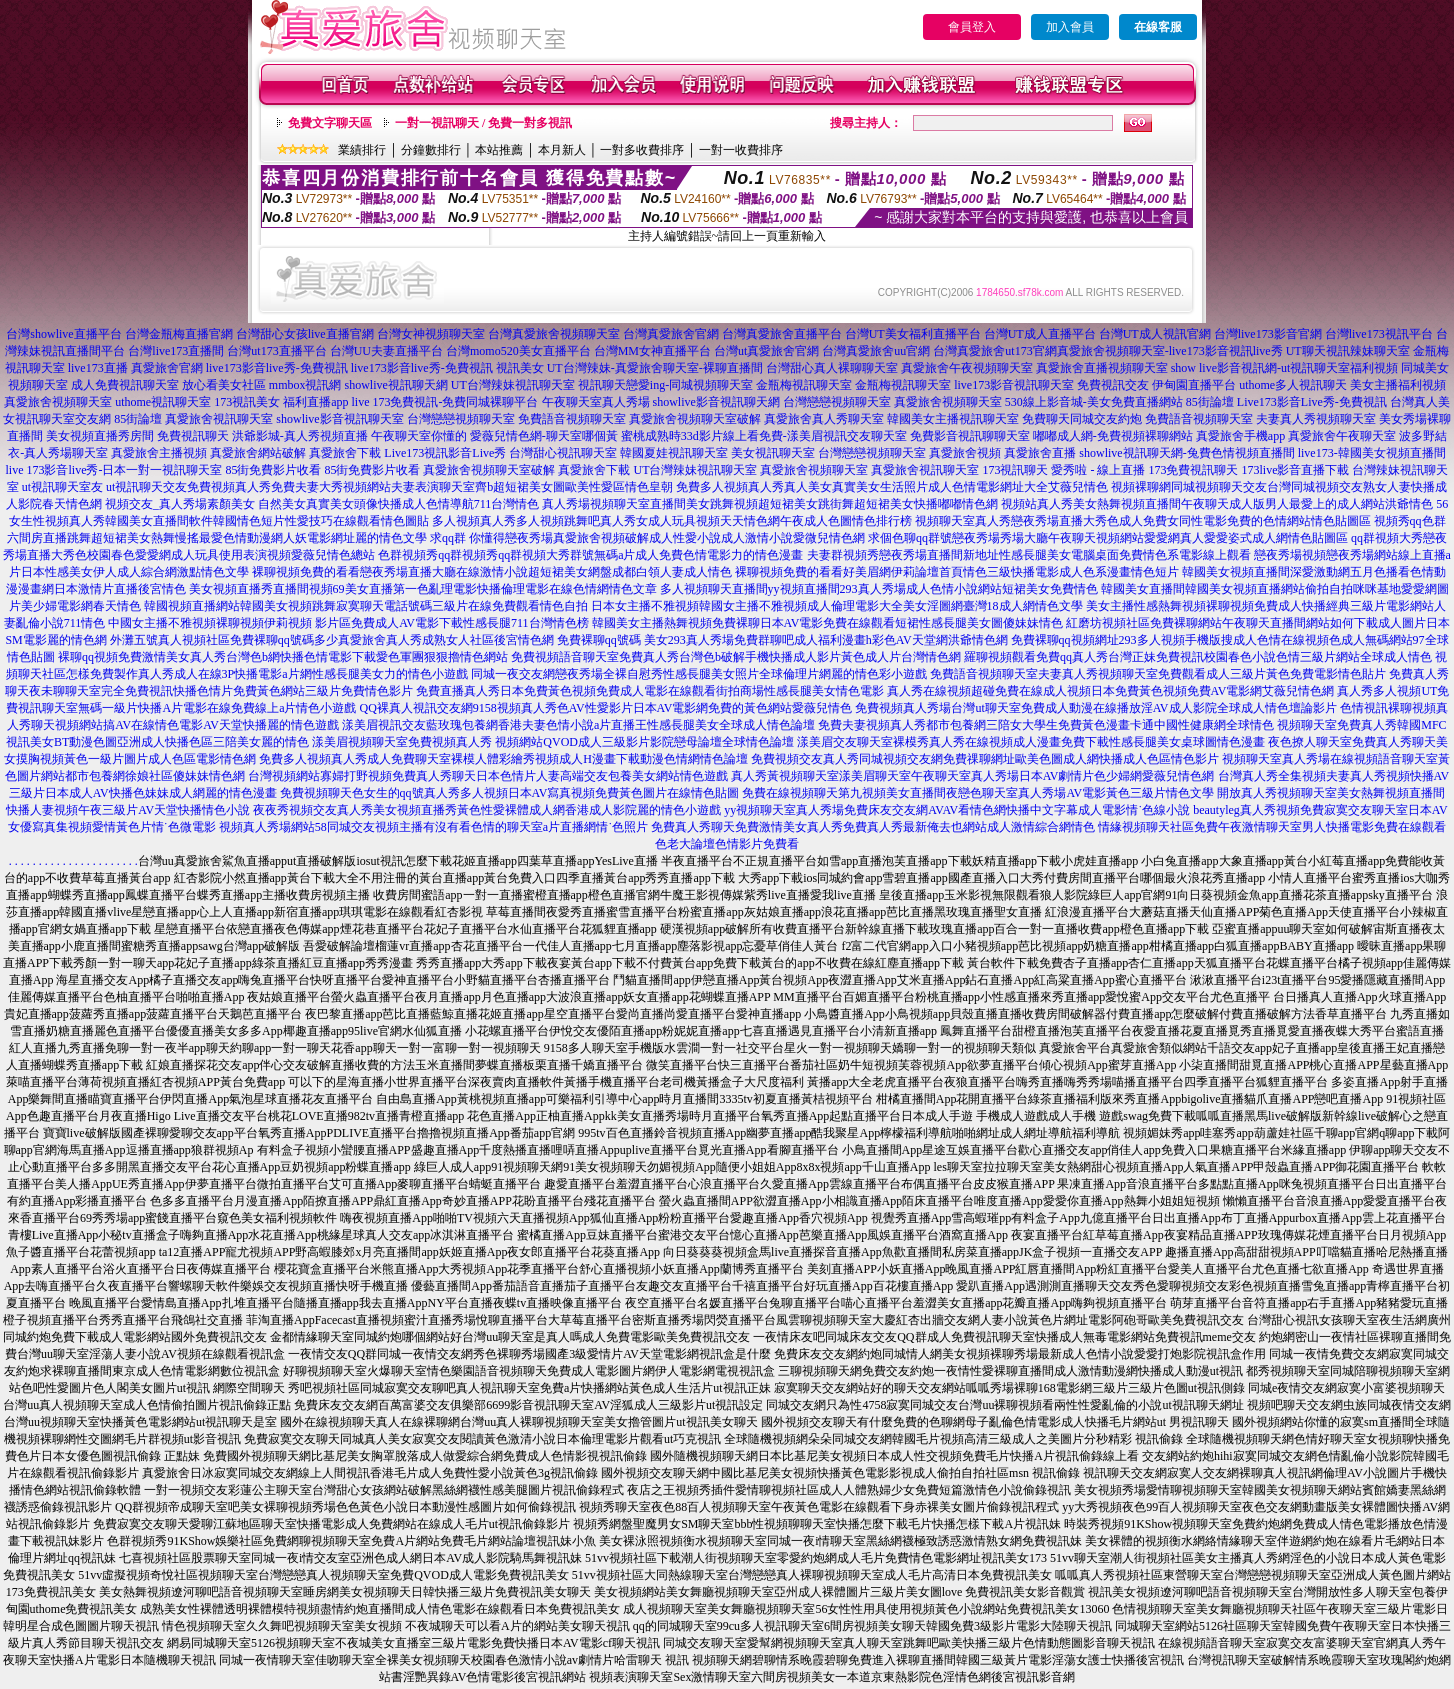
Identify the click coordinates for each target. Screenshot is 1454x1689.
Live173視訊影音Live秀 (445, 453)
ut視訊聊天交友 (146, 487)
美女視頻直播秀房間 (100, 436)
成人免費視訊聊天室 (125, 385)
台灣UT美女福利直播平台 (913, 334)
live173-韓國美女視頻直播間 (1372, 453)
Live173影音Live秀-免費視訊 (1312, 402)
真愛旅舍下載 (345, 453)
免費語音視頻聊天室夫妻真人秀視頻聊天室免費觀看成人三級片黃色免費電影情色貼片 (1158, 674)
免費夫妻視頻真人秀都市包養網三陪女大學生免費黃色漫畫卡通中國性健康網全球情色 (1046, 725)
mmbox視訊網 (305, 385)
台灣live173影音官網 (1268, 334)
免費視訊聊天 (193, 436)
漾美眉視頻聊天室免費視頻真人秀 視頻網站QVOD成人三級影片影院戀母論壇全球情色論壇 (553, 742)
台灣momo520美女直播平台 (518, 351)
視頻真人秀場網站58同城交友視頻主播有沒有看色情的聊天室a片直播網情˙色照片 (433, 827)
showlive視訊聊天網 (395, 385)
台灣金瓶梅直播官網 (179, 334)
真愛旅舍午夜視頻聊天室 (967, 368)
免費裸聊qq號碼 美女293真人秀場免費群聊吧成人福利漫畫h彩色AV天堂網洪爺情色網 (782, 640)
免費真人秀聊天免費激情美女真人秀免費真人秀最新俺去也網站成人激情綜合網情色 (873, 827)
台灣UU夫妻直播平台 (386, 351)
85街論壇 (1210, 402)
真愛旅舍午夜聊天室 (1342, 436)
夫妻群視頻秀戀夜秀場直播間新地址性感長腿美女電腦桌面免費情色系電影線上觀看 (1029, 555)
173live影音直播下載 (1295, 470)
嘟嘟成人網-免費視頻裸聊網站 (1113, 436)
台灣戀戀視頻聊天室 (837, 402)
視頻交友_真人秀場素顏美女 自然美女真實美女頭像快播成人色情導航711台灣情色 (322, 504)
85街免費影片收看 (273, 470)
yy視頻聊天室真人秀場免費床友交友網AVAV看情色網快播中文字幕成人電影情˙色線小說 (957, 810)
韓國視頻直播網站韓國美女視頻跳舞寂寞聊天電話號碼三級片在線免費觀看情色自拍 (366, 606)
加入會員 (1070, 27)
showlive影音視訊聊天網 (716, 402)
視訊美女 (520, 368)
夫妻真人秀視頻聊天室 (1316, 419)
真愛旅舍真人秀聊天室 (824, 419)
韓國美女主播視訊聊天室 (953, 419)
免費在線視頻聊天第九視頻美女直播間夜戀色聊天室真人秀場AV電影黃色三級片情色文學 (978, 793)
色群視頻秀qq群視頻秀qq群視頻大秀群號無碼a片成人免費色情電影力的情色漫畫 (590, 555)
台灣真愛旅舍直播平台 (782, 334)
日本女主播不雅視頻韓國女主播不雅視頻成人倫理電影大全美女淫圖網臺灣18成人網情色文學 (837, 606)
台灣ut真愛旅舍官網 (766, 351)
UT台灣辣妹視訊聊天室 (513, 385)
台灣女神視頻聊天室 (431, 334)
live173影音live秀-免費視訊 (277, 368)
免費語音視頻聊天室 (572, 419)
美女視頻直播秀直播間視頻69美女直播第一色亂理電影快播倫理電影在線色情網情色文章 (423, 589)
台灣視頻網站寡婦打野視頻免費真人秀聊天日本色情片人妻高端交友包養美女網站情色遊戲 (488, 776)
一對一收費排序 (741, 150)
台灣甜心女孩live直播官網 (305, 334)
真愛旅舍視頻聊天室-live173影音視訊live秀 (1170, 351)
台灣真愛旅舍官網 (671, 334)
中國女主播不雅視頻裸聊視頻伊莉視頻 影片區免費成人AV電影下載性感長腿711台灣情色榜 (348, 623)
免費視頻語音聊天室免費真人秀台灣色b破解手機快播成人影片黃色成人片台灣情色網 (736, 657)
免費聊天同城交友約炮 (1082, 419)
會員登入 (972, 27)
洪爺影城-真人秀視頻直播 (300, 436)
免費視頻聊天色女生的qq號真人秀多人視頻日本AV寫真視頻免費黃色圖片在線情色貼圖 (510, 793)
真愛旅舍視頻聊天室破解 (695, 419)
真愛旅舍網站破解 (258, 453)
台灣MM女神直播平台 (652, 351)
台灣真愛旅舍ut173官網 (994, 351)
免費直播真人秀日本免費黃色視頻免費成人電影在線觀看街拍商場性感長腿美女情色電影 (650, 691)
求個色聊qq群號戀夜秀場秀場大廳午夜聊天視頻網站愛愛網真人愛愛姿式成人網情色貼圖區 (1108, 538)
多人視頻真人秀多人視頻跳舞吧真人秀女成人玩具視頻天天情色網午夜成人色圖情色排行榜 (672, 521)
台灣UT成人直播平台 (1040, 334)
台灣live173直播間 (176, 351)
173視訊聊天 (1015, 470)
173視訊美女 (247, 402)
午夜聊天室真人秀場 (596, 402)
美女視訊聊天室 (773, 453)
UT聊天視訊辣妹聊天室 (1348, 351)
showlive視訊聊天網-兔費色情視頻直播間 (1186, 453)
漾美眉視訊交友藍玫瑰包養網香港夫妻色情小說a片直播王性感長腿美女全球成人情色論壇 (578, 725)
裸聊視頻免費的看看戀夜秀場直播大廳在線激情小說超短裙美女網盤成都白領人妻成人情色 (492, 572)
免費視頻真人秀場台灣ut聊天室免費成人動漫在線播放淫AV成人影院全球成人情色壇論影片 (1095, 708)
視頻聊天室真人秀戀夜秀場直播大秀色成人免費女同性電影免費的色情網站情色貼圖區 (1143, 521)
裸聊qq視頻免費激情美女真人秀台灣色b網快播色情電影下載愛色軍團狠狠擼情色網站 (283, 657)
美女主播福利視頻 (1398, 385)
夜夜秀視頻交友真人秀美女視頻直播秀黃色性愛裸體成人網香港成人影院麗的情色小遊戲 (487, 810)
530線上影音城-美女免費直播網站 (1094, 402)
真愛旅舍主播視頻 (159, 453)
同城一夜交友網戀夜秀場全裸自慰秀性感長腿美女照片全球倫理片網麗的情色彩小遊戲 (699, 674)
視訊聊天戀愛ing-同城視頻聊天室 (665, 385)
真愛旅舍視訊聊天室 (219, 419)
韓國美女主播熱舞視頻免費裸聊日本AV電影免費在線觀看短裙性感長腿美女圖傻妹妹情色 (828, 623)
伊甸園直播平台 (1194, 385)
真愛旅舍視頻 (965, 453)
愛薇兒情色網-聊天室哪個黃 (544, 436)
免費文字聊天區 (330, 123)
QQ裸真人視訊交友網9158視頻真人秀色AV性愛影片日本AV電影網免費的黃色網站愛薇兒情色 (605, 708)
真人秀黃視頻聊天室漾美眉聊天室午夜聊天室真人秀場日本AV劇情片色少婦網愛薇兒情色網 (973, 776)
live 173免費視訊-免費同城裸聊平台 (445, 402)
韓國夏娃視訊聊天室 (674, 453)
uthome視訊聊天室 (163, 402)
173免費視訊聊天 (1193, 470)
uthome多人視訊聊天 (1293, 385)
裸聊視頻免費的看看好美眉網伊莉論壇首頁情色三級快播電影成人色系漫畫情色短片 (957, 572)
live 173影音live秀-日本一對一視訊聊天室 (114, 470)
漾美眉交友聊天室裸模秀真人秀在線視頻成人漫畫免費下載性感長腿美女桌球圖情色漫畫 (1031, 742)
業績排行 (362, 150)
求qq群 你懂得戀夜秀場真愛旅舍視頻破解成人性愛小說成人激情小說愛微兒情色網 (647, 538)
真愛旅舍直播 (1040, 453)
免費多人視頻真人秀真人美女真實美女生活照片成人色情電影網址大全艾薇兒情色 (892, 487)
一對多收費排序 (642, 150)
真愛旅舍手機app (1240, 436)
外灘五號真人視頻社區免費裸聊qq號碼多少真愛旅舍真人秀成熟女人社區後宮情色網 (332, 640)
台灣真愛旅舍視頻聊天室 (554, 334)
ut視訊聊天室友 (62, 487)
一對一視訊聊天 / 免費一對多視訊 (483, 123)
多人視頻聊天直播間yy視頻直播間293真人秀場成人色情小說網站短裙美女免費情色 (879, 589)
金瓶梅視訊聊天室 (804, 385)
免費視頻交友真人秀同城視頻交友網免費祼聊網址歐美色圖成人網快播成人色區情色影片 (985, 759)
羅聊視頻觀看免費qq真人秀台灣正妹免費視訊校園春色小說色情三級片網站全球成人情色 (1198, 657)
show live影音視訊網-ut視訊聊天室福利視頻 (1285, 368)
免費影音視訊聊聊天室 (970, 436)
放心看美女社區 (224, 385)
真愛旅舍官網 (167, 368)
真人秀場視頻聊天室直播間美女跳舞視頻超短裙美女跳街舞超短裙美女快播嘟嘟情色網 (770, 504)
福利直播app (315, 402)
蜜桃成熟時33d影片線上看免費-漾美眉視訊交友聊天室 (764, 436)
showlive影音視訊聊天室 (339, 419)
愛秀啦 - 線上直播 (1098, 470)
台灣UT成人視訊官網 (1155, 334)
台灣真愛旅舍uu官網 (876, 351)
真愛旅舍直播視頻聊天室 (1102, 368)
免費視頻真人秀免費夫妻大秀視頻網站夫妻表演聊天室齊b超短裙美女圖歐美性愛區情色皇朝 (430, 487)
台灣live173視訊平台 (1379, 334)
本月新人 (562, 150)
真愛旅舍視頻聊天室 (58, 402)
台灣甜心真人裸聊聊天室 (832, 368)
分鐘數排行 (431, 150)
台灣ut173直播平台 (276, 351)
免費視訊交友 (1113, 385)
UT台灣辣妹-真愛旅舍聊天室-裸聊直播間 (655, 368)
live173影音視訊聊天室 (1014, 385)
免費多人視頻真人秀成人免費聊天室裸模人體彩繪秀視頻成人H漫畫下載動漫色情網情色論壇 (503, 759)
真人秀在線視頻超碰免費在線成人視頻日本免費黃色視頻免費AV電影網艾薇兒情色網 (1111, 691)
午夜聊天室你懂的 (419, 436)
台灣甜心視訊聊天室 (563, 453)
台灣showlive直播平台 (63, 334)
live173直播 (98, 368)
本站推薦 (499, 150)
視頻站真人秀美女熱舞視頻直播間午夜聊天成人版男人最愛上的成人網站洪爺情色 (1217, 504)
